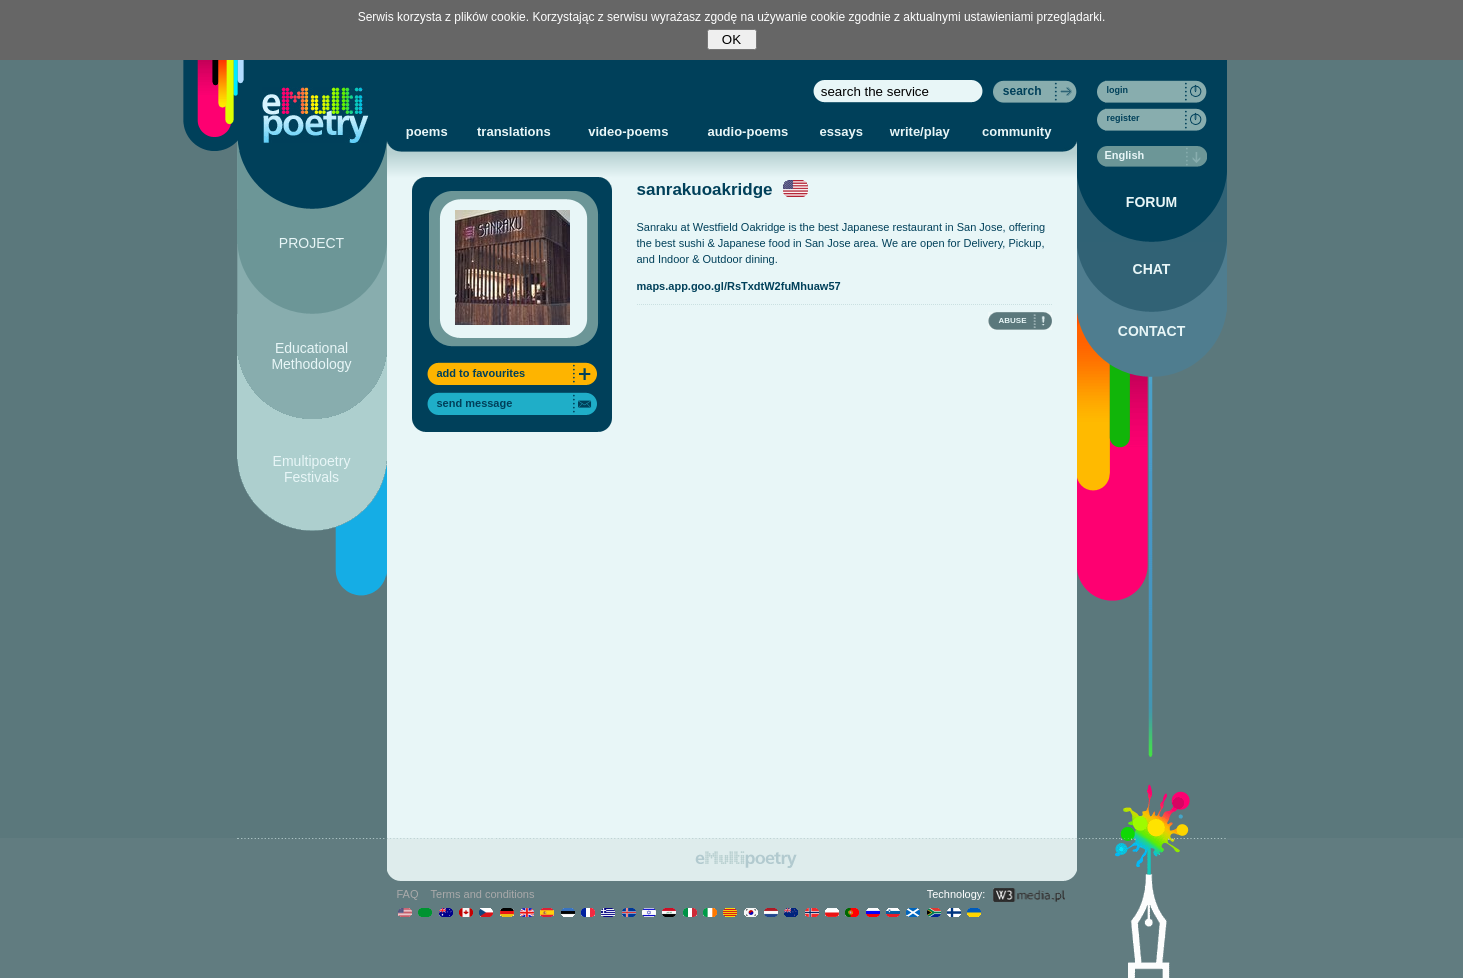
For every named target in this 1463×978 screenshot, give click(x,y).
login (1118, 90)
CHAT (1152, 269)
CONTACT (1151, 331)
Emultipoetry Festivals (312, 469)
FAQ (408, 894)
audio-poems (747, 131)
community (1016, 131)
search (1022, 91)
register (1123, 118)
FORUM (1151, 202)
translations (514, 131)
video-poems (628, 131)
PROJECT (311, 243)
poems (427, 131)
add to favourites (481, 373)
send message (475, 403)
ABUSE (1012, 320)
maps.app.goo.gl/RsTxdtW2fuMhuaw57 (739, 286)
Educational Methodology (311, 356)
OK (731, 39)
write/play (920, 131)
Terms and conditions (483, 894)
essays (841, 131)
